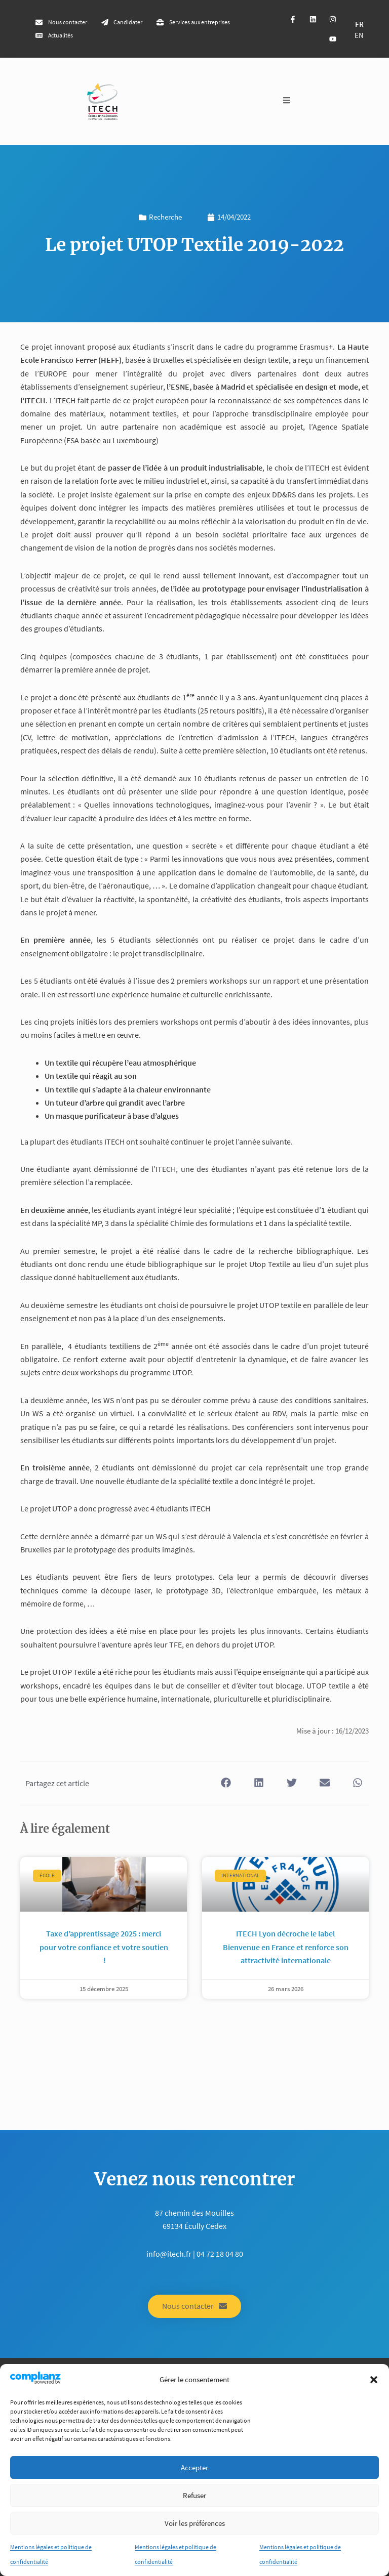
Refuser (194, 2495)
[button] (374, 2380)
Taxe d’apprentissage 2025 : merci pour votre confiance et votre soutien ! (104, 1946)
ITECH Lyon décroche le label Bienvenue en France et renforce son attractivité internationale (285, 1946)
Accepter (194, 2467)
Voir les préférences (195, 2523)
